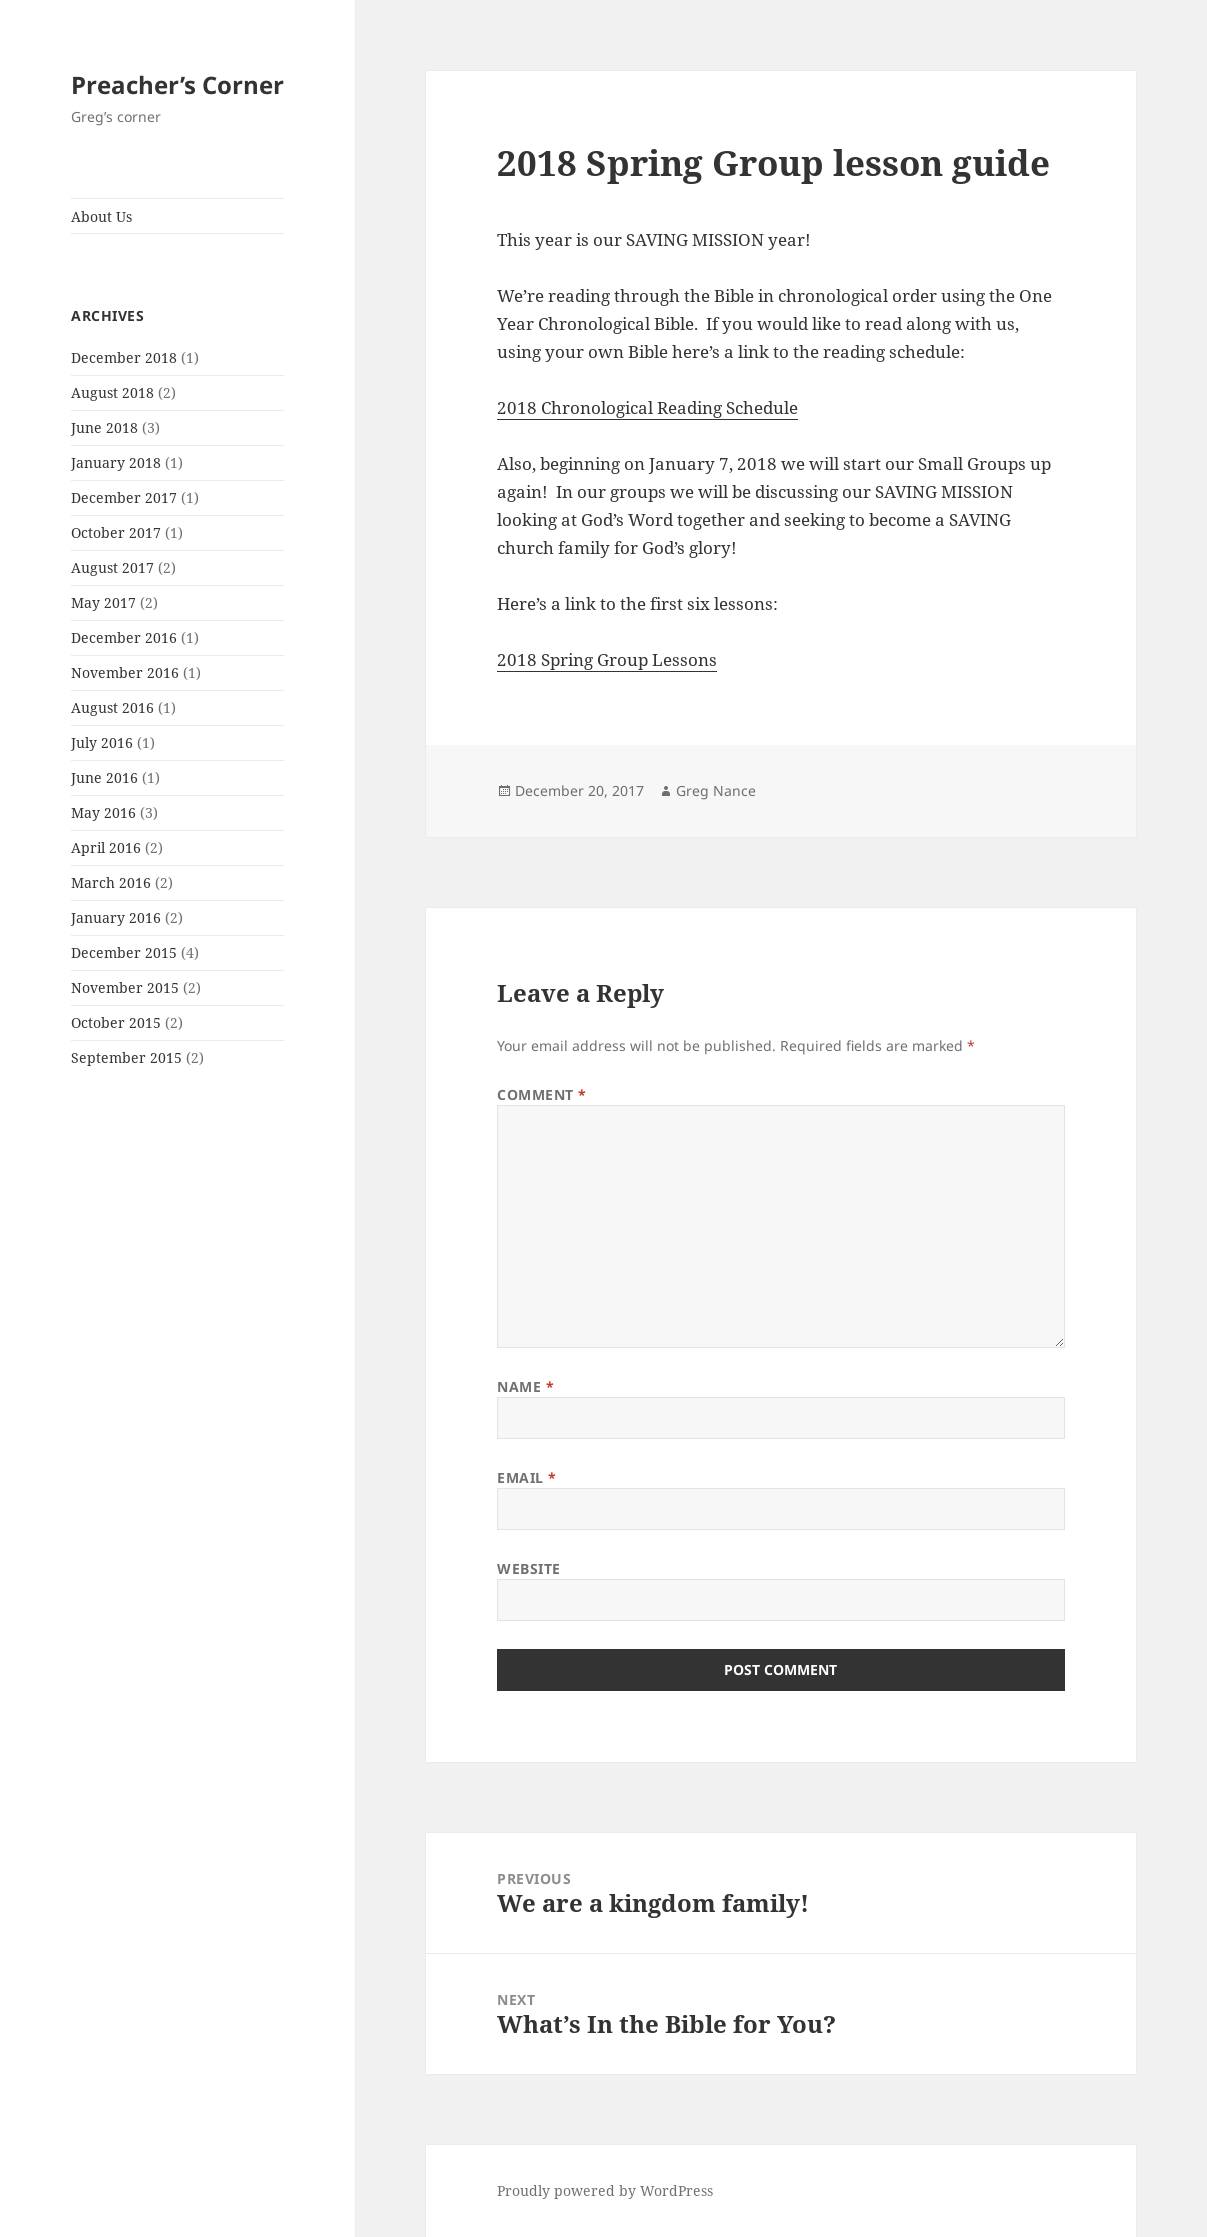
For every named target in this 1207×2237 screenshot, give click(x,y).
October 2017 (116, 532)
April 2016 (106, 847)
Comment (542, 1094)
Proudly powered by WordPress (605, 2190)
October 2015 (116, 1022)
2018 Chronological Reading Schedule (647, 407)
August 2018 (112, 392)
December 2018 (124, 357)
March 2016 (111, 882)
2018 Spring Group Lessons (607, 659)
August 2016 (112, 707)
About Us (101, 216)
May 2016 (103, 812)
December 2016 (124, 637)
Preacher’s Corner (177, 84)
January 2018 (116, 462)
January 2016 (116, 917)
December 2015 (124, 952)
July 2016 (102, 742)
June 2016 (104, 777)
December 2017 (124, 497)
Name (525, 1386)
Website (529, 1568)
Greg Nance (716, 790)
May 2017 (103, 602)
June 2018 (104, 427)
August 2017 (112, 567)
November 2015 (125, 987)
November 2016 (125, 672)
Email (527, 1477)
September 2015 (126, 1057)
